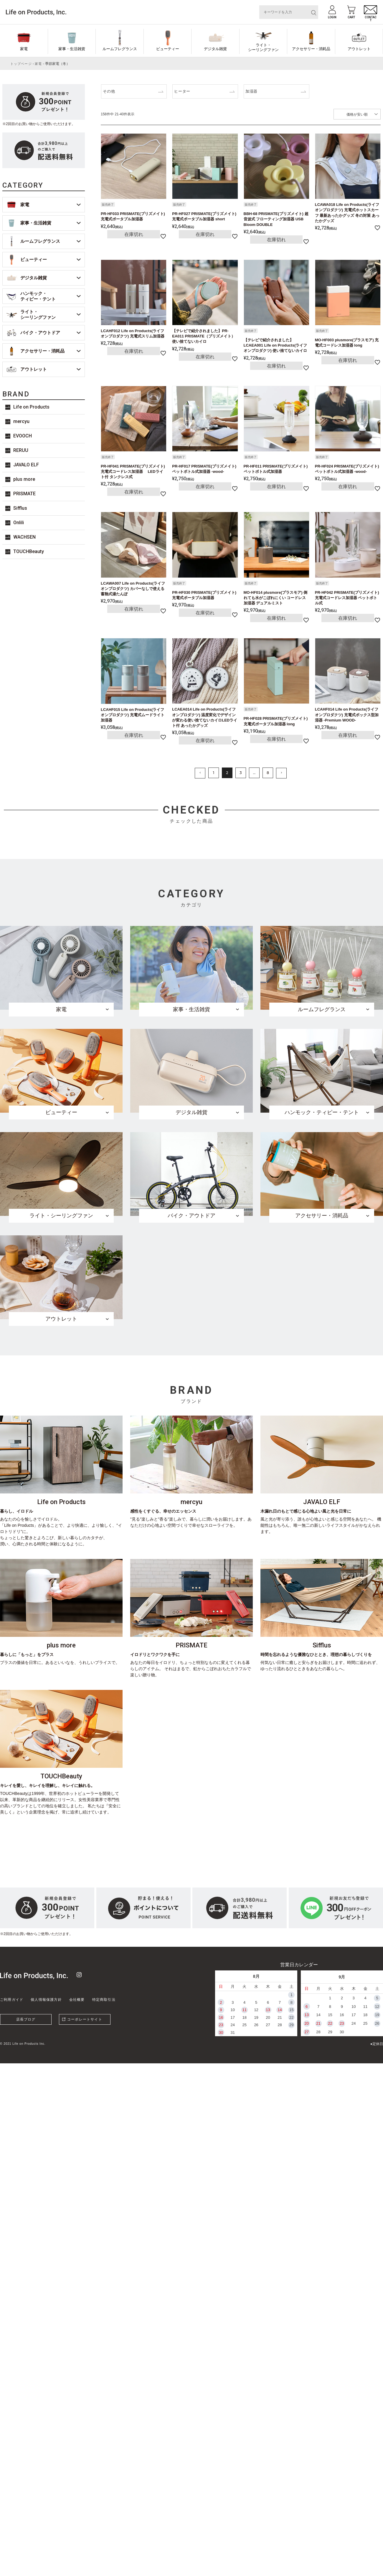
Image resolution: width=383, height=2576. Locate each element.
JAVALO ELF (26, 465)
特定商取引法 (103, 2000)
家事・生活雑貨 (71, 49)
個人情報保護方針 (46, 2000)
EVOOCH (22, 436)
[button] (200, 773)
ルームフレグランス (120, 49)
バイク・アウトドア (40, 332)
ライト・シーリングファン (263, 47)
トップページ (21, 63)
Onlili (18, 522)
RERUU (20, 450)
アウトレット (359, 49)
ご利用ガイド (11, 2000)
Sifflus (20, 508)
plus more (24, 479)
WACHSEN (24, 537)
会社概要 (77, 2000)
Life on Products (31, 407)
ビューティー (167, 49)
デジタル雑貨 (215, 49)
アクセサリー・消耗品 (311, 49)
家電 (24, 49)
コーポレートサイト (84, 2019)
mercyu (21, 421)
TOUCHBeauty (28, 551)
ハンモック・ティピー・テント (38, 296)
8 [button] (268, 772)
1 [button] (213, 772)
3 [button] (241, 772)
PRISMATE (24, 493)
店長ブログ (26, 2019)
